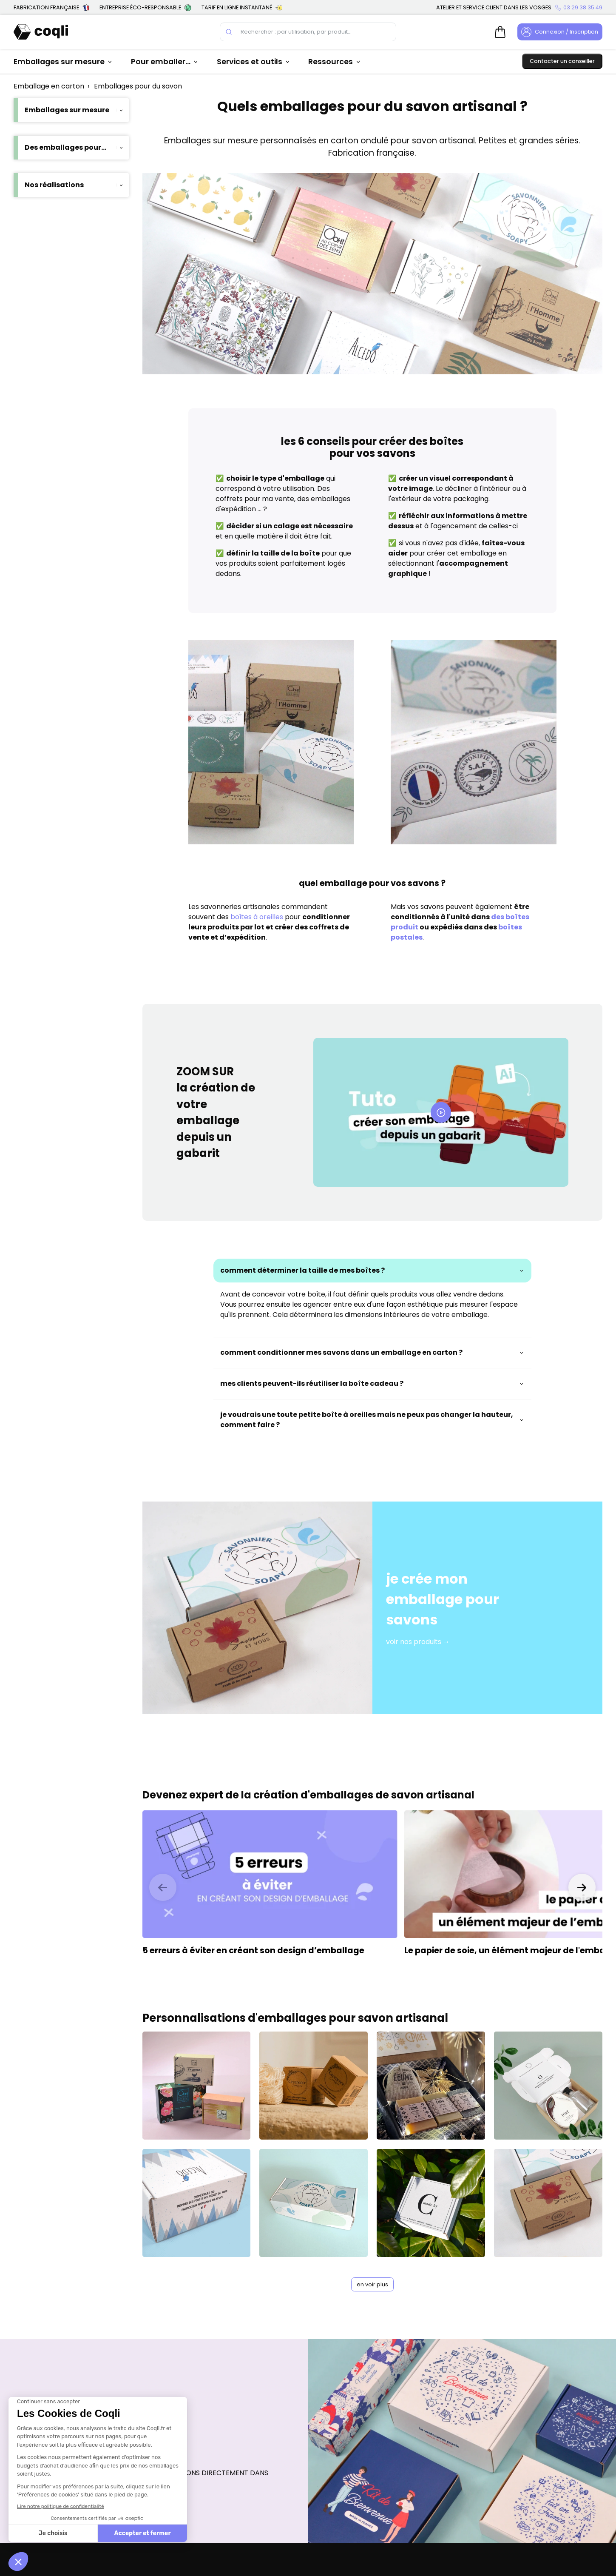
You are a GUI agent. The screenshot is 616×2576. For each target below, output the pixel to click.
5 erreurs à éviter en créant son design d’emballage (253, 1950)
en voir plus (372, 2284)
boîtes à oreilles (257, 917)
